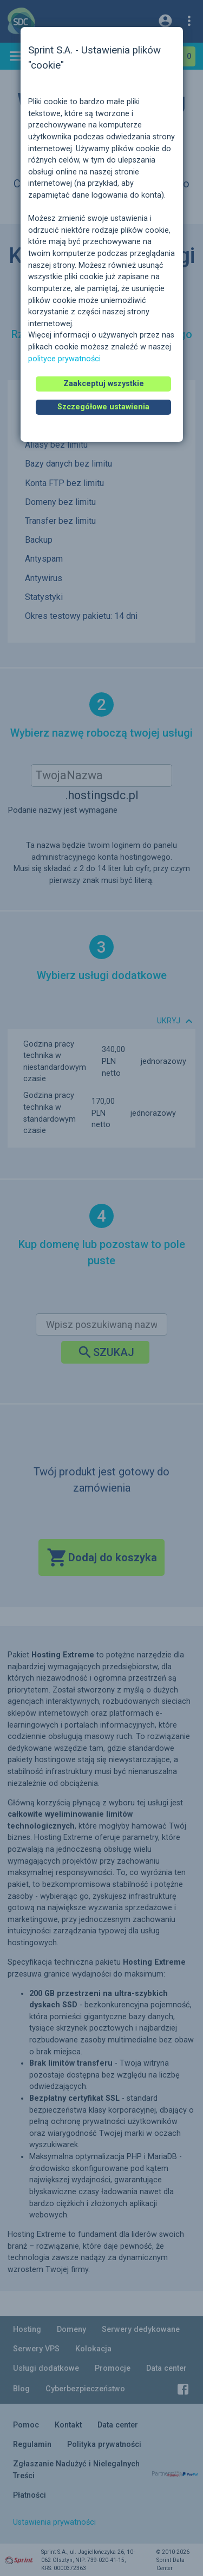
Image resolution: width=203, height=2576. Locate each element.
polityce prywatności (64, 358)
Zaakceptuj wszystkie (103, 383)
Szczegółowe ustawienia (103, 407)
